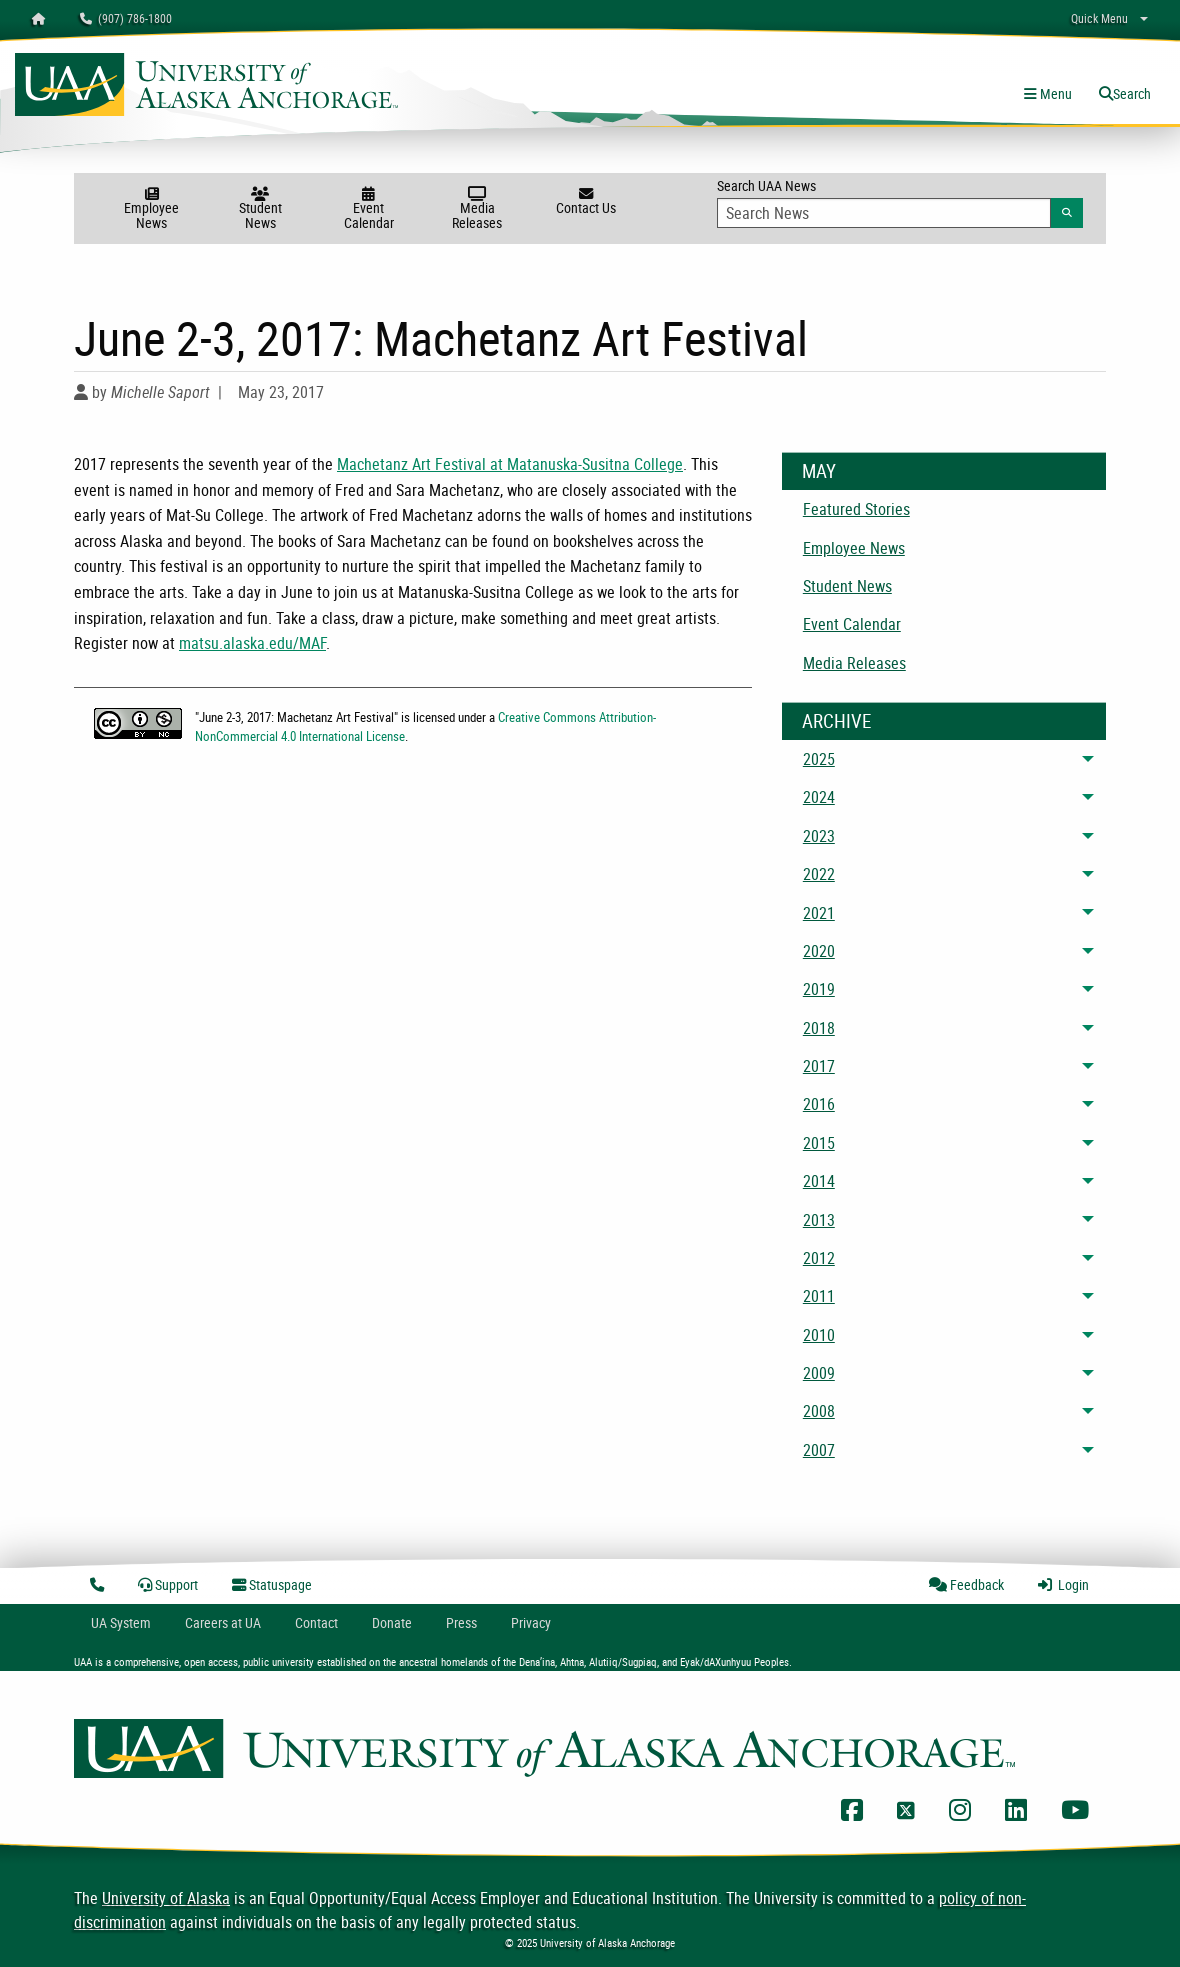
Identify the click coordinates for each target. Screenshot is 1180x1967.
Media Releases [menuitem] (854, 663)
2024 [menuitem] (819, 797)
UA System (121, 1622)
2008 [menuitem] (819, 1411)
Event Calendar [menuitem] (852, 624)
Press (461, 1622)
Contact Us (586, 202)
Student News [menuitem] (847, 586)
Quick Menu (1099, 18)
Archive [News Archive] (836, 721)
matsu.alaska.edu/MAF (252, 643)
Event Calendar (368, 209)
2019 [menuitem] (819, 989)
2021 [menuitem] (819, 913)
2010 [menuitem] (819, 1335)
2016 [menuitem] (819, 1104)
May (819, 471)
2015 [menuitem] (819, 1143)
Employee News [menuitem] (854, 548)
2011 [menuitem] (819, 1296)
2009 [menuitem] (819, 1373)
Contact (316, 1622)
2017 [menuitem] (819, 1066)
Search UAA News (900, 202)
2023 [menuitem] (819, 836)
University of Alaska (166, 1898)
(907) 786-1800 (126, 18)
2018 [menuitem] (819, 1028)
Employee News (151, 209)
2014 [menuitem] (819, 1181)
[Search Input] (884, 213)
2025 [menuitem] (819, 759)
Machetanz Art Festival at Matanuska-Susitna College (510, 464)
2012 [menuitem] (819, 1258)
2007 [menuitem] (819, 1450)
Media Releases (477, 209)
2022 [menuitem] (819, 874)
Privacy (531, 1622)
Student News (260, 209)
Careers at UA (223, 1622)
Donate (392, 1622)
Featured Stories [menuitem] (856, 509)
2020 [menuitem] (819, 951)
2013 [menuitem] (819, 1220)
